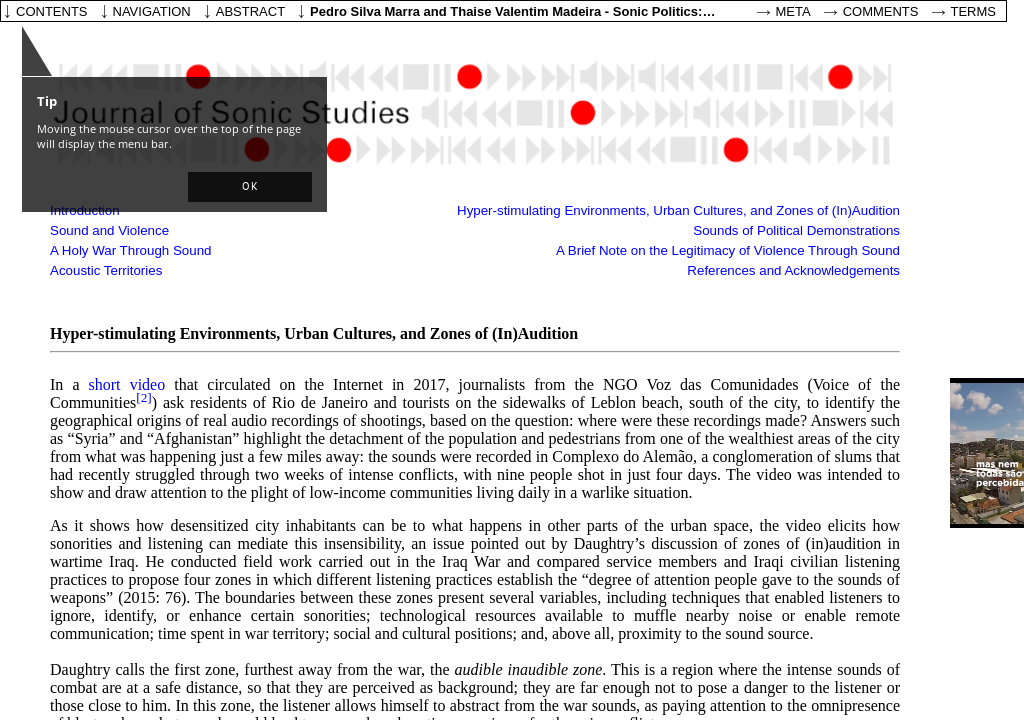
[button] (250, 187)
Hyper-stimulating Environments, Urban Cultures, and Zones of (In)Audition (678, 210)
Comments (881, 11)
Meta (793, 11)
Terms (974, 11)
